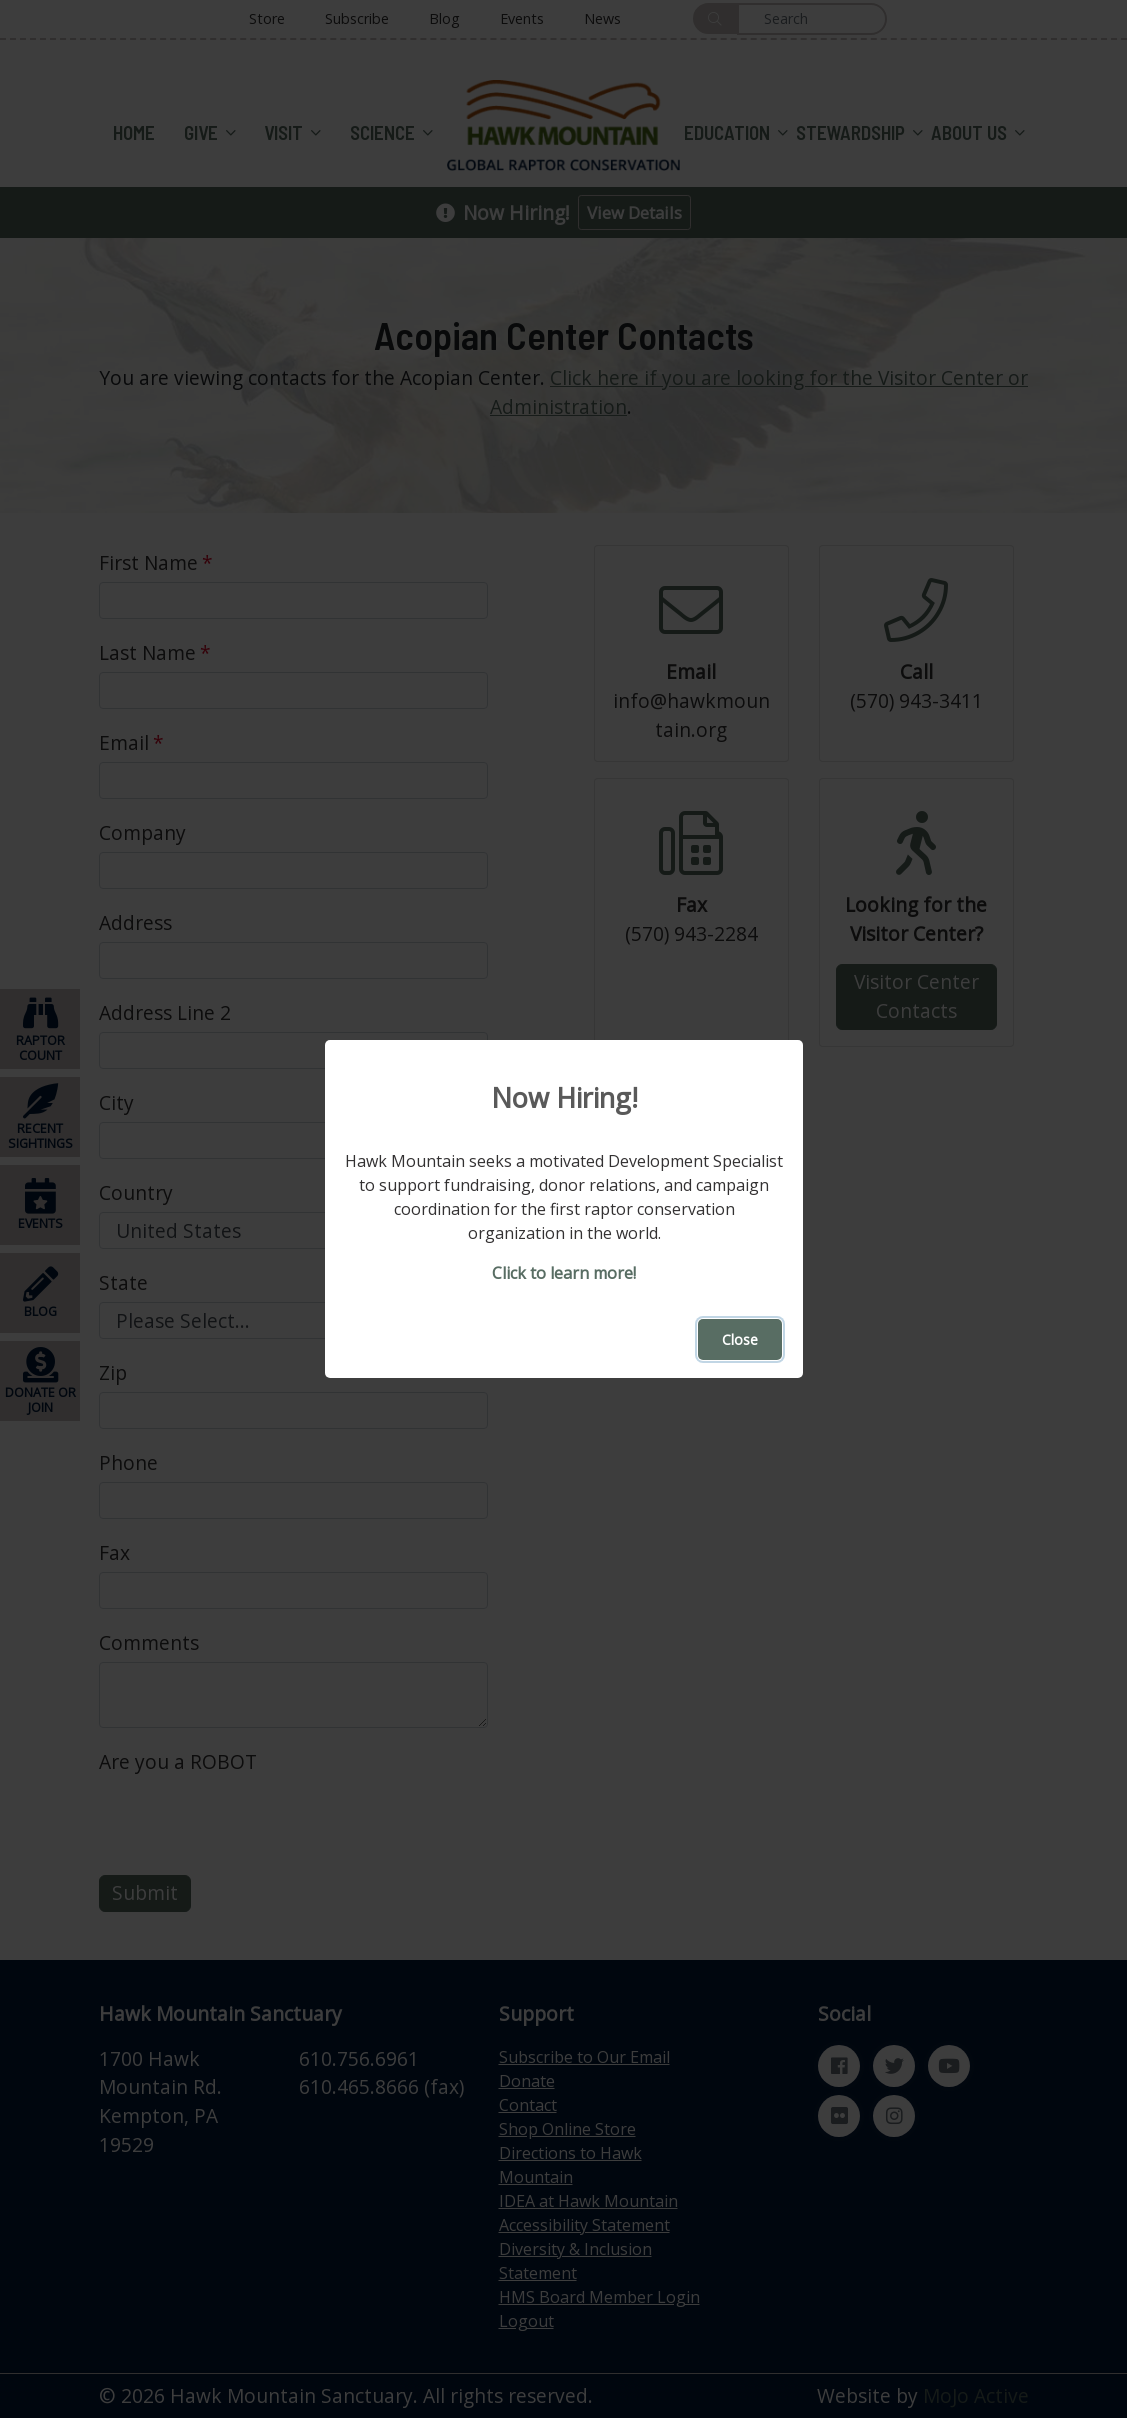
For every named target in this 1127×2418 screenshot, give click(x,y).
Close (740, 1339)
